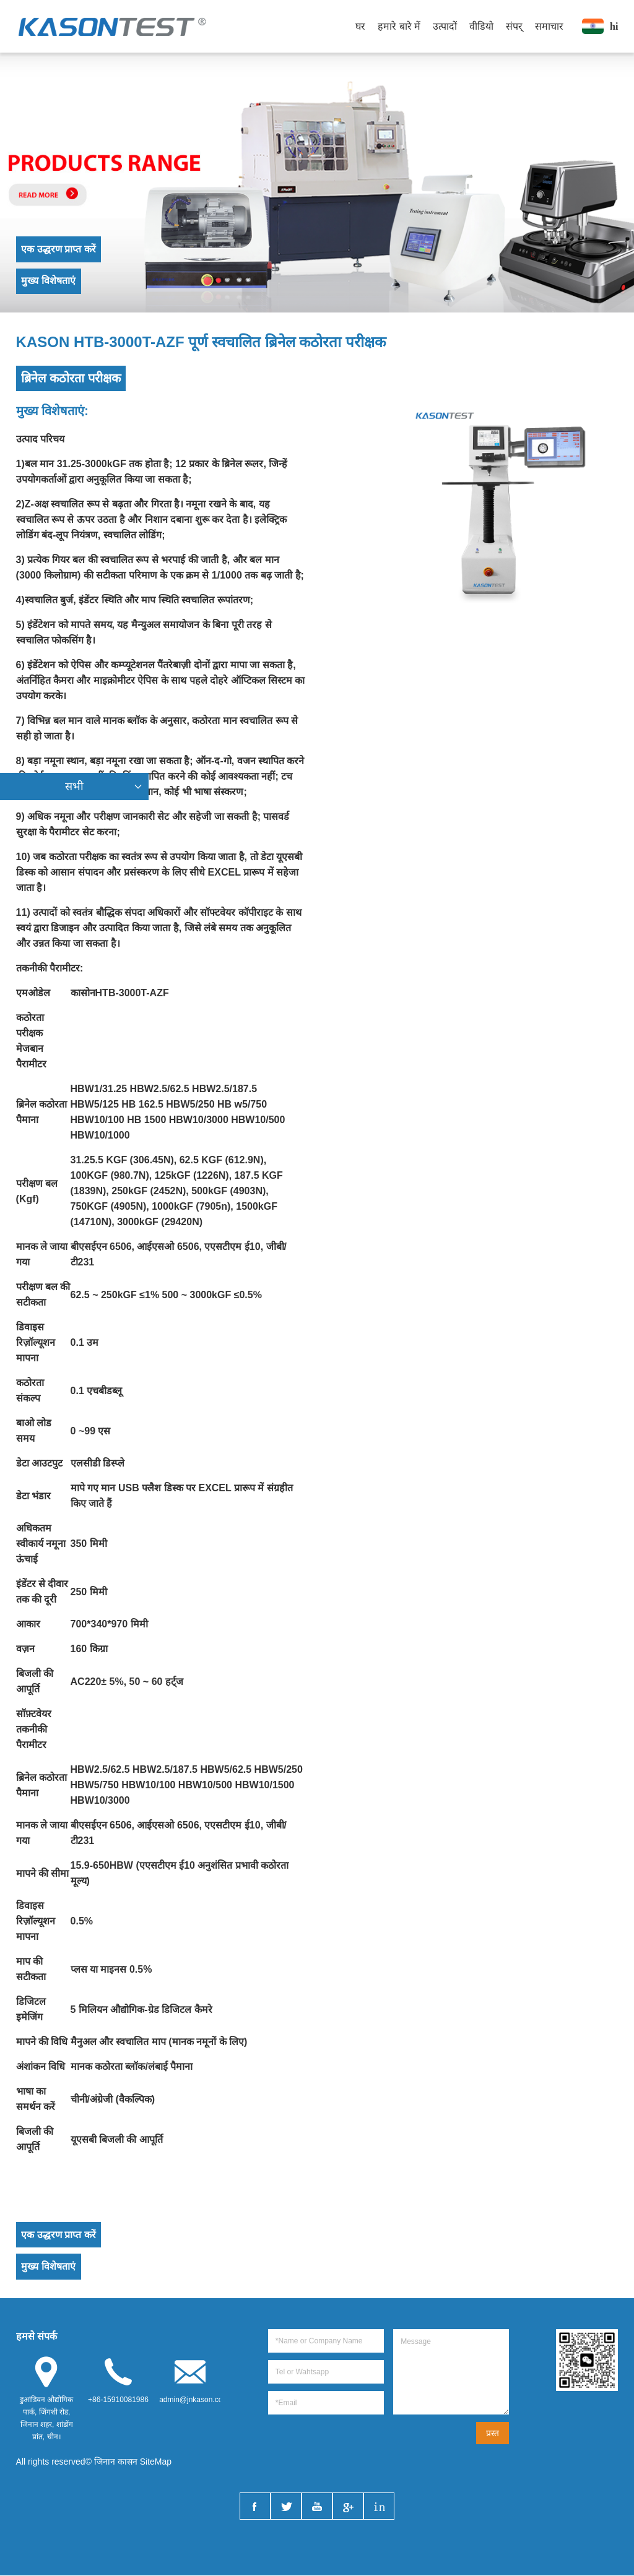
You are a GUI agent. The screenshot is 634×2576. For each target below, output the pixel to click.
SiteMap (156, 2462)
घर (360, 26)
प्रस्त (492, 2434)
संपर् (514, 26)
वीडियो (481, 26)
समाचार (549, 26)
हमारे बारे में (399, 26)
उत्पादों (445, 26)
